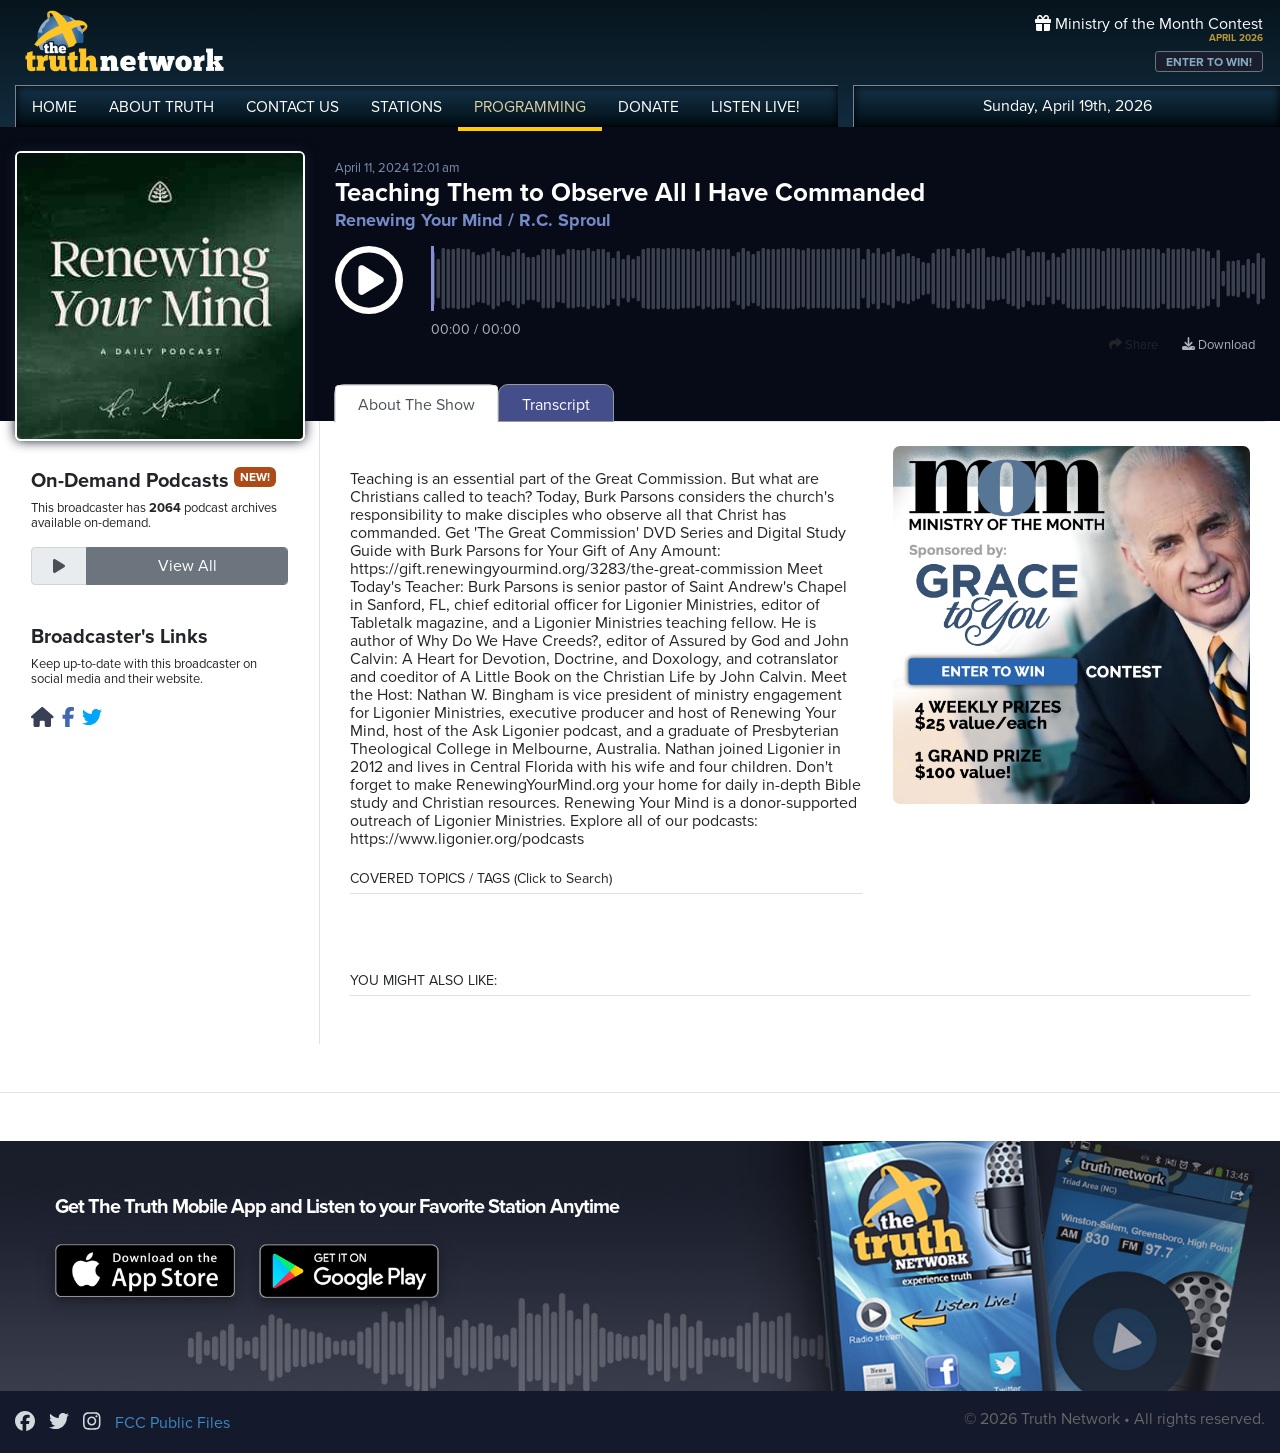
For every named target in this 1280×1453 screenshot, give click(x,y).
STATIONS (406, 107)
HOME (54, 107)
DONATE (648, 107)
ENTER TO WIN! (1209, 62)
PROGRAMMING (530, 107)
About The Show (416, 405)
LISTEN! (755, 107)
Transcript (556, 405)
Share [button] (1133, 345)
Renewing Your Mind (419, 220)
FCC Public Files (172, 1423)
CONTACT (292, 107)
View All (187, 566)
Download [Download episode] (1218, 345)
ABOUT (161, 107)
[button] (369, 300)
